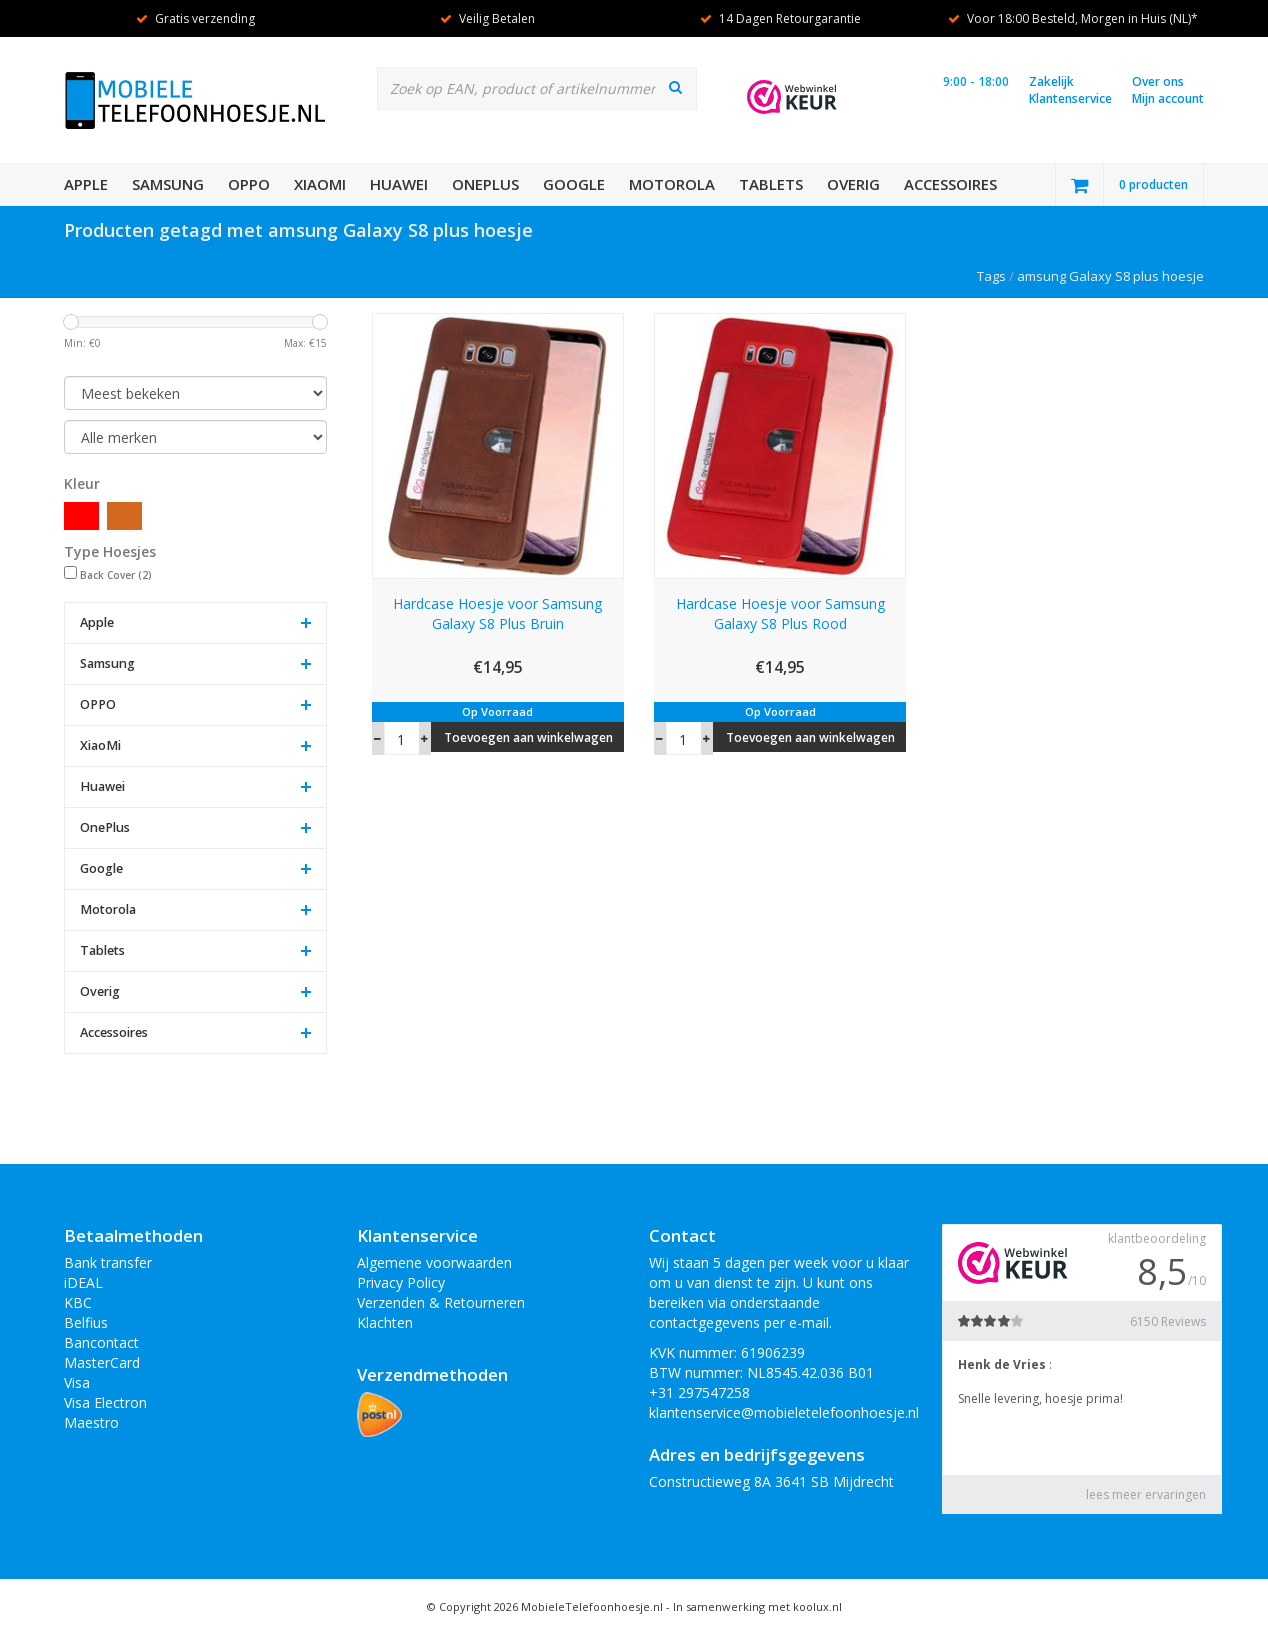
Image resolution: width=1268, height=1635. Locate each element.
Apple (86, 184)
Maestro (91, 1422)
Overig (853, 184)
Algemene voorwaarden (434, 1262)
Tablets (771, 184)
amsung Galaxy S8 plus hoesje (1110, 276)
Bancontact (101, 1342)
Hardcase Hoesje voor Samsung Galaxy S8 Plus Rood (780, 613)
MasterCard (102, 1362)
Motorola (672, 184)
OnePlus (485, 184)
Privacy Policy (401, 1282)
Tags (991, 276)
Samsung (168, 184)
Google (574, 184)
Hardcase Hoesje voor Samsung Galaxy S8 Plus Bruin (497, 613)
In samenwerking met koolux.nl (757, 1606)
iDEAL (83, 1282)
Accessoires (950, 184)
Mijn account (1168, 98)
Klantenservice (1070, 98)
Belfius (86, 1322)
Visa (77, 1382)
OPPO (249, 184)
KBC (78, 1302)
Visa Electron (105, 1402)
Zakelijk (1051, 81)
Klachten (385, 1322)
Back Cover (116, 575)
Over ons (1158, 81)
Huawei (399, 184)
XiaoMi (320, 184)
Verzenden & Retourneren (441, 1302)
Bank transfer (108, 1262)
